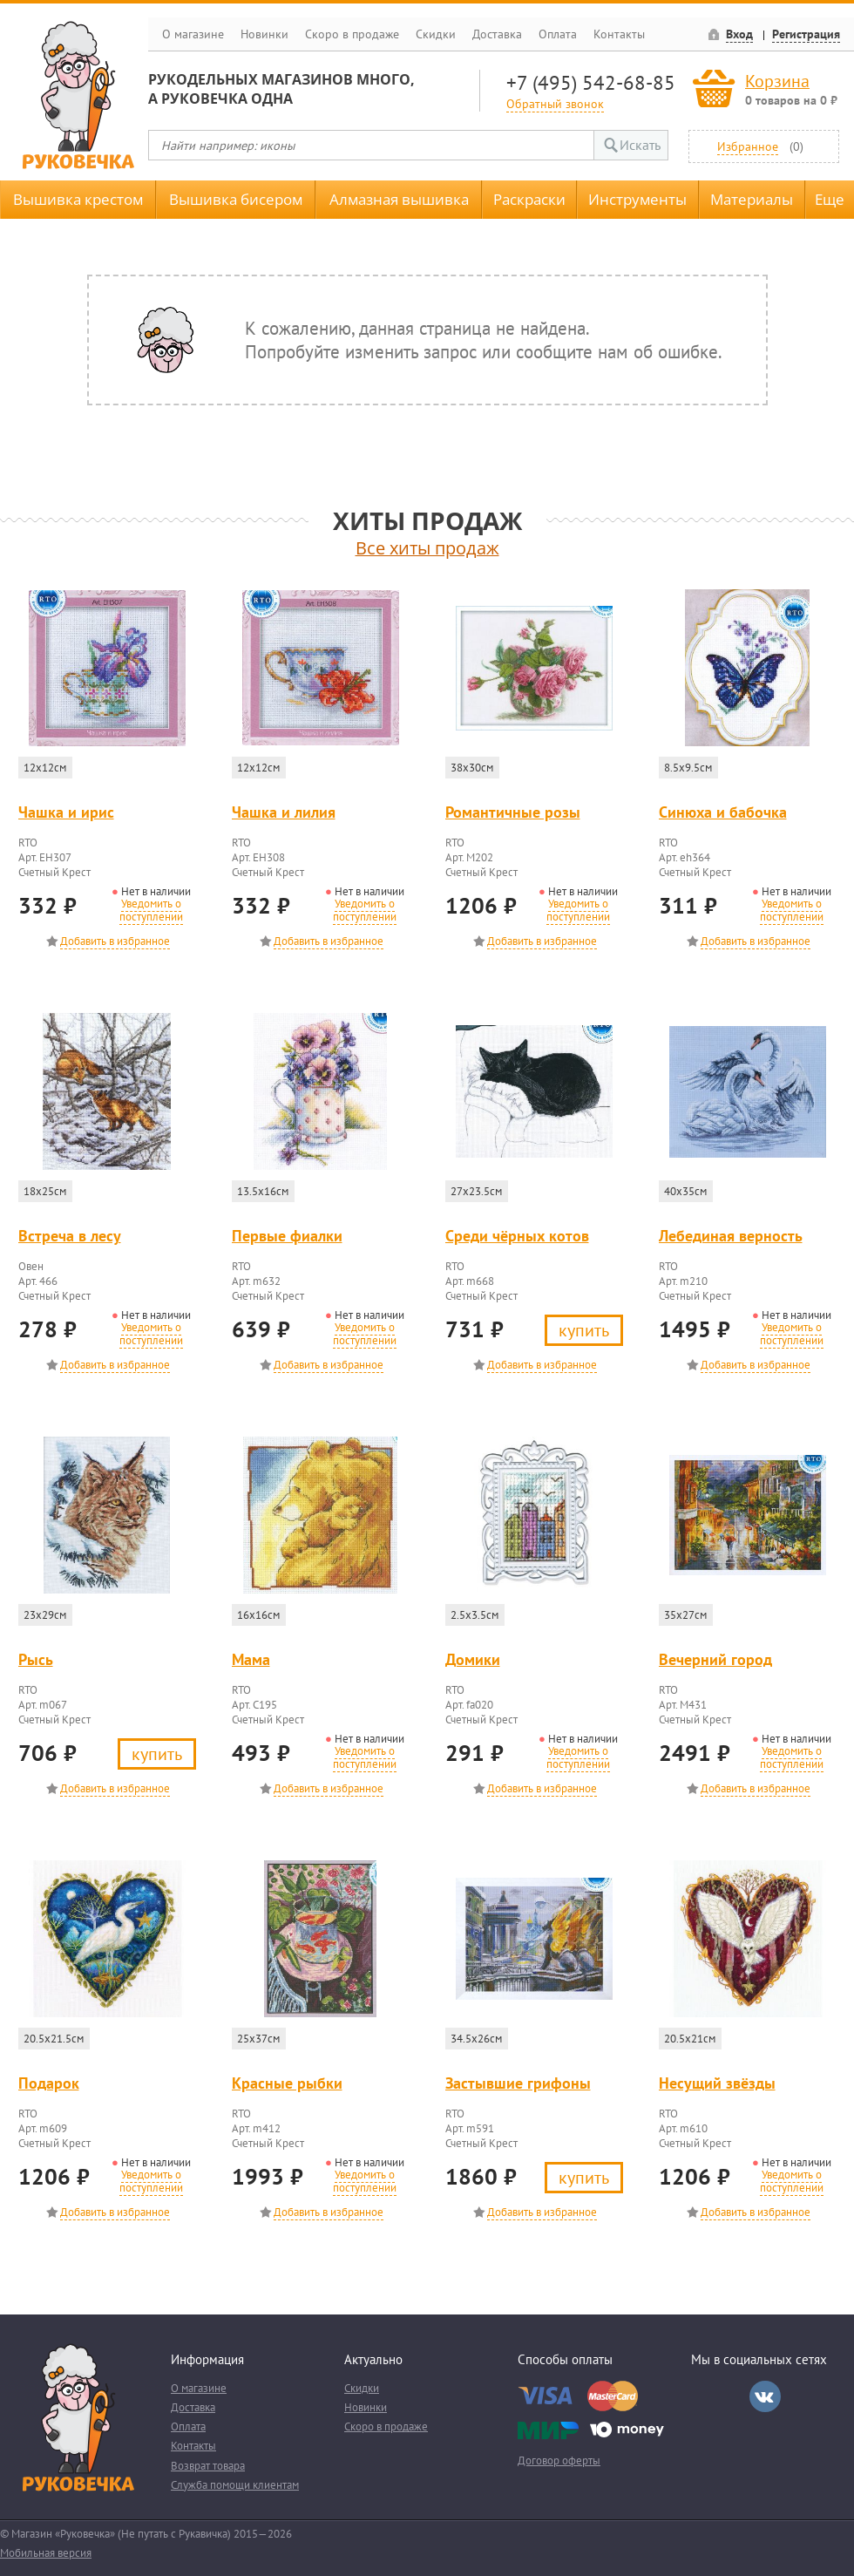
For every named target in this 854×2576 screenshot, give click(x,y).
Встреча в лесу (69, 1236)
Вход (739, 34)
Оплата (558, 34)
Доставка (497, 34)
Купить (584, 1330)
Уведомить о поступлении (151, 909)
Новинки (264, 34)
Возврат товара (208, 2465)
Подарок (48, 2083)
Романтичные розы (512, 812)
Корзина (777, 81)
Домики (472, 1659)
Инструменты (637, 199)
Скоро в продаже (352, 34)
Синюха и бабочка (723, 812)
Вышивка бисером (235, 199)
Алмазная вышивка (399, 199)
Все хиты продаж (427, 548)
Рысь (35, 1659)
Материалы (751, 199)
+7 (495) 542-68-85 (590, 82)
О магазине (193, 34)
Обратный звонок (555, 103)
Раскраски (529, 199)
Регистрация (806, 34)
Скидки (436, 34)
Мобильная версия (46, 2552)
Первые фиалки (287, 1236)
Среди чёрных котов (517, 1236)
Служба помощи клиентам (235, 2484)
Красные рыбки (287, 2083)
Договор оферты (559, 2460)
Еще (829, 199)
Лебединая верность (731, 1236)
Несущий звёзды (717, 2083)
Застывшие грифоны (518, 2083)
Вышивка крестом (78, 199)
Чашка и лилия (284, 812)
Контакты (619, 34)
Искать (640, 144)
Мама (251, 1659)
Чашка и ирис (66, 812)
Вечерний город (715, 1659)
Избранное (747, 146)
